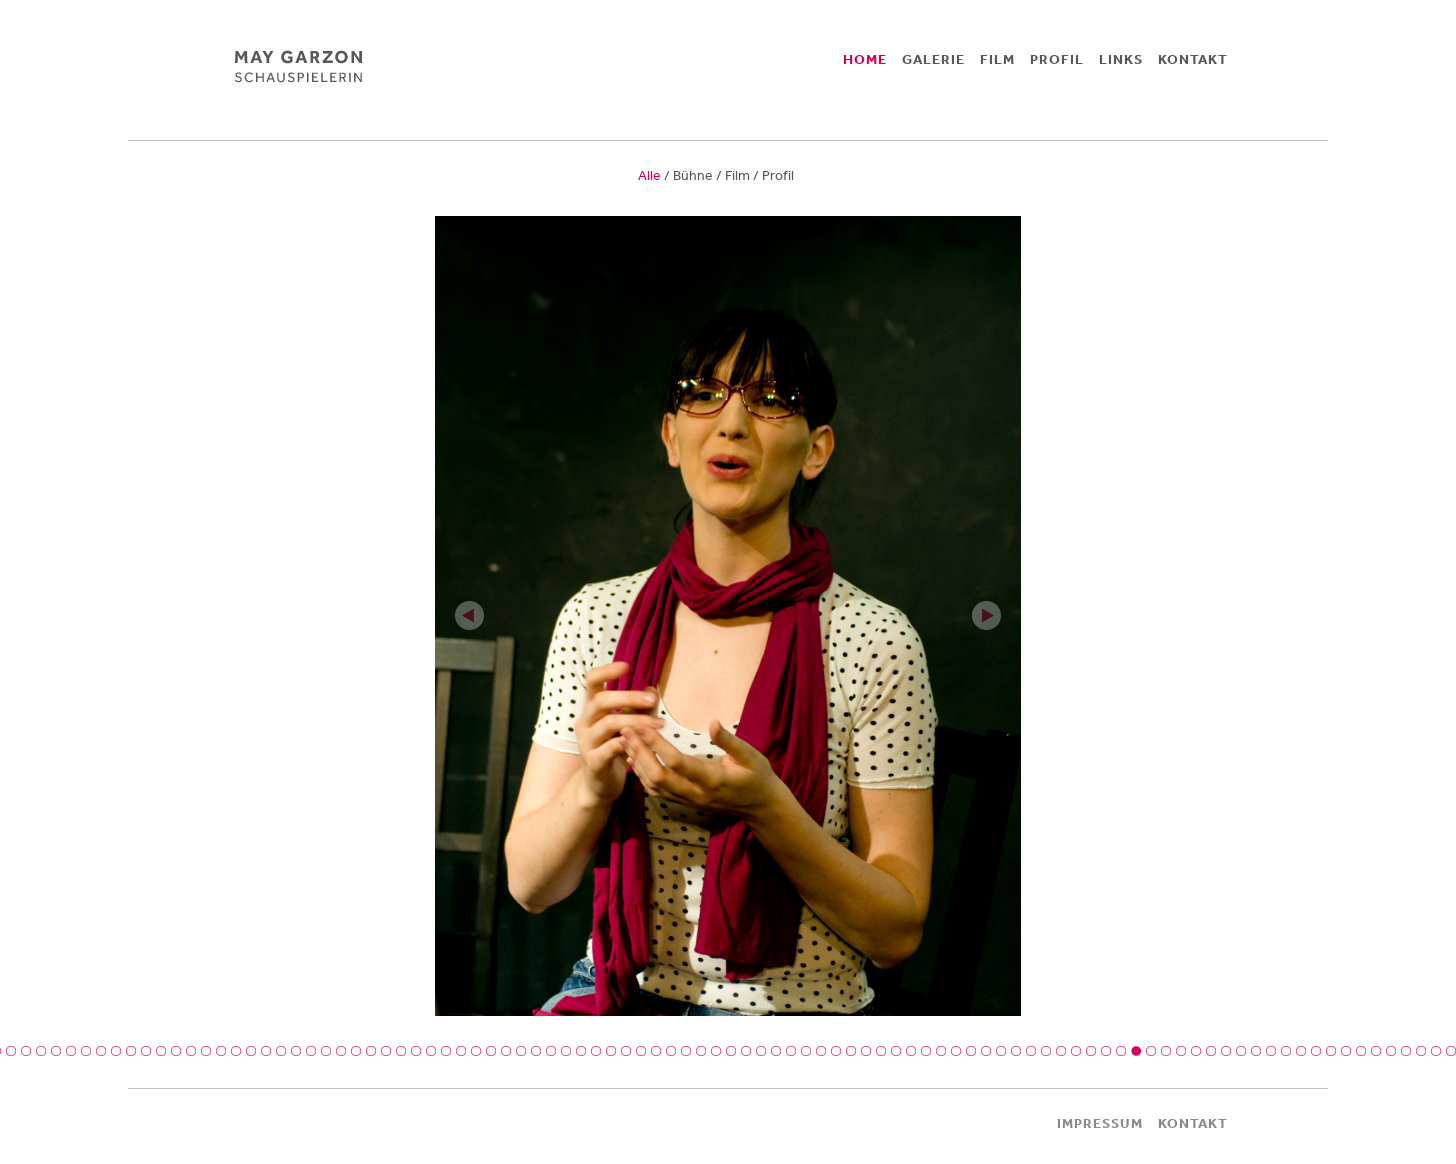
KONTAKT (1193, 59)
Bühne (693, 175)
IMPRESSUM (1100, 1123)
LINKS (1121, 59)
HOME (865, 59)
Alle (649, 175)
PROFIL (1057, 59)
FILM (997, 59)
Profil (778, 175)
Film (737, 175)
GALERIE (933, 59)
